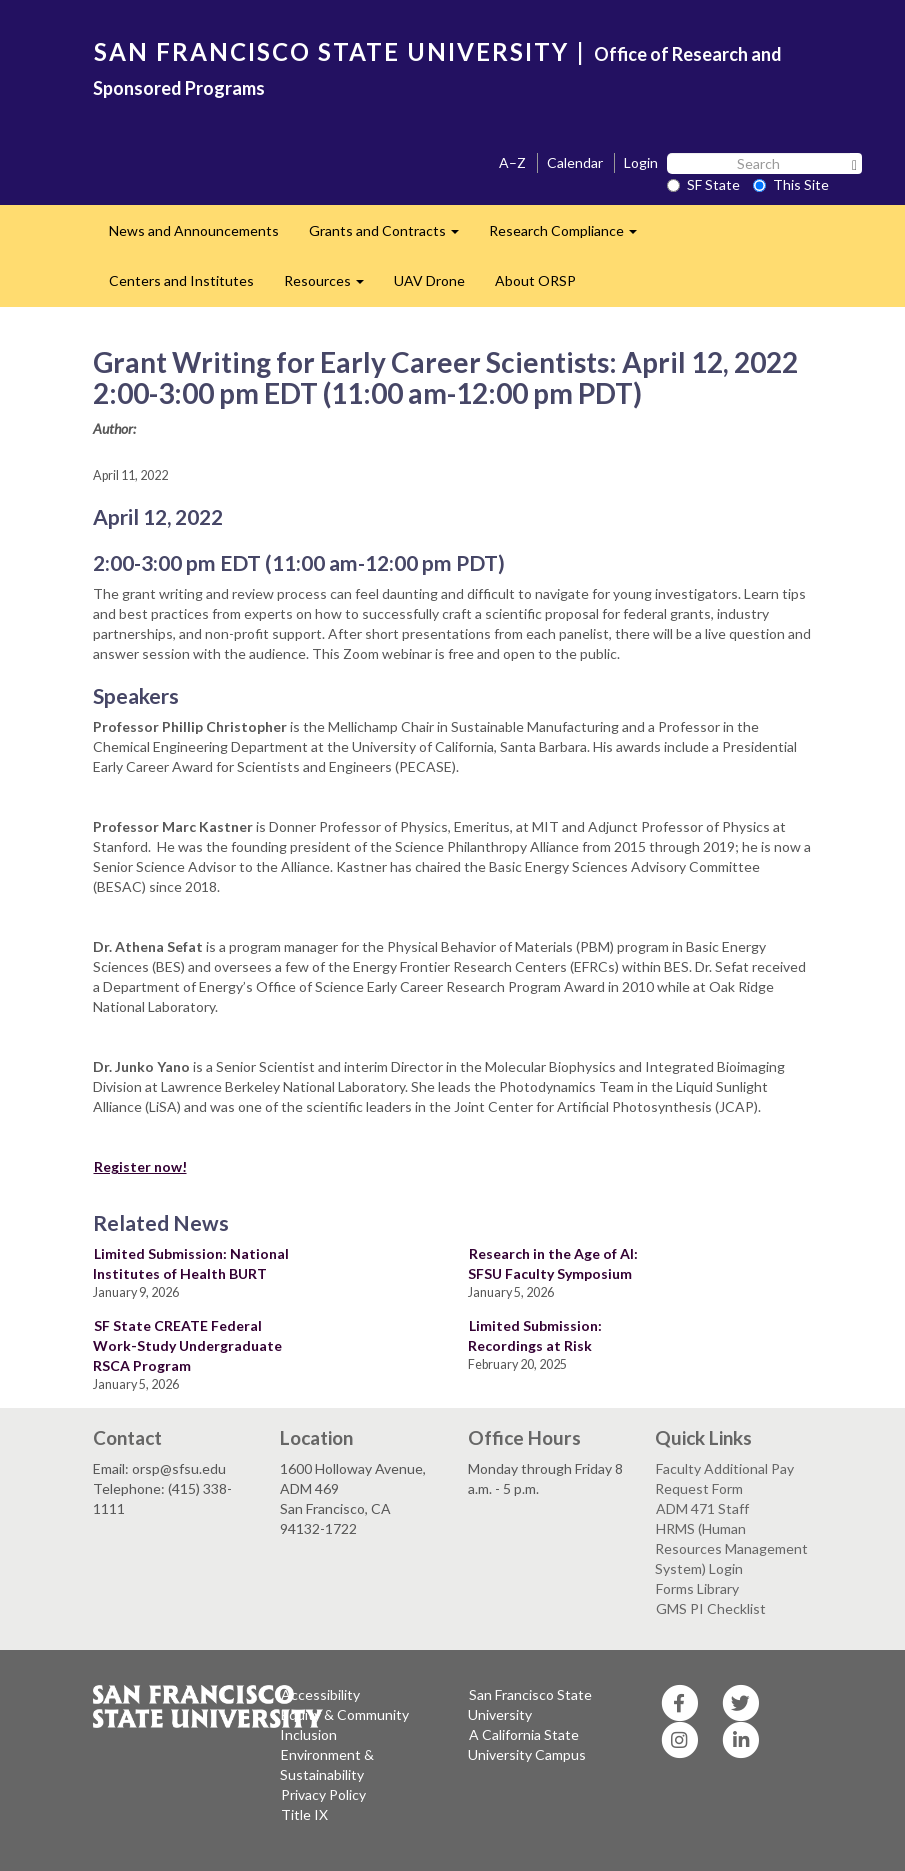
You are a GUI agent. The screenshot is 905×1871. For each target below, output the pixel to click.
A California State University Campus (527, 1744)
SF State (703, 184)
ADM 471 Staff (702, 1508)
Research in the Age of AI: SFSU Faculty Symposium (553, 1263)
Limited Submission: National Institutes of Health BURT (191, 1263)
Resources (331, 286)
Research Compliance (570, 236)
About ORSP (535, 280)
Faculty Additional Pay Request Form (724, 1478)
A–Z (512, 162)
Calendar (575, 162)
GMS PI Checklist (711, 1608)
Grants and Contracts (391, 236)
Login (641, 162)
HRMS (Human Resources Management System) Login (731, 1548)
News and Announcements (194, 230)
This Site (791, 184)
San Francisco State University (530, 1704)
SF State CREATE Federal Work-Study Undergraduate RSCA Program (187, 1345)
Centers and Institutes (181, 280)
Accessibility (320, 1694)
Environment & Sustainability (327, 1764)
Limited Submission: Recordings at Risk (535, 1335)
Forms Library (697, 1588)
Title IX (304, 1814)
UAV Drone (429, 280)
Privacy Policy (323, 1794)
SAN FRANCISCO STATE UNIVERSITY (331, 51)
